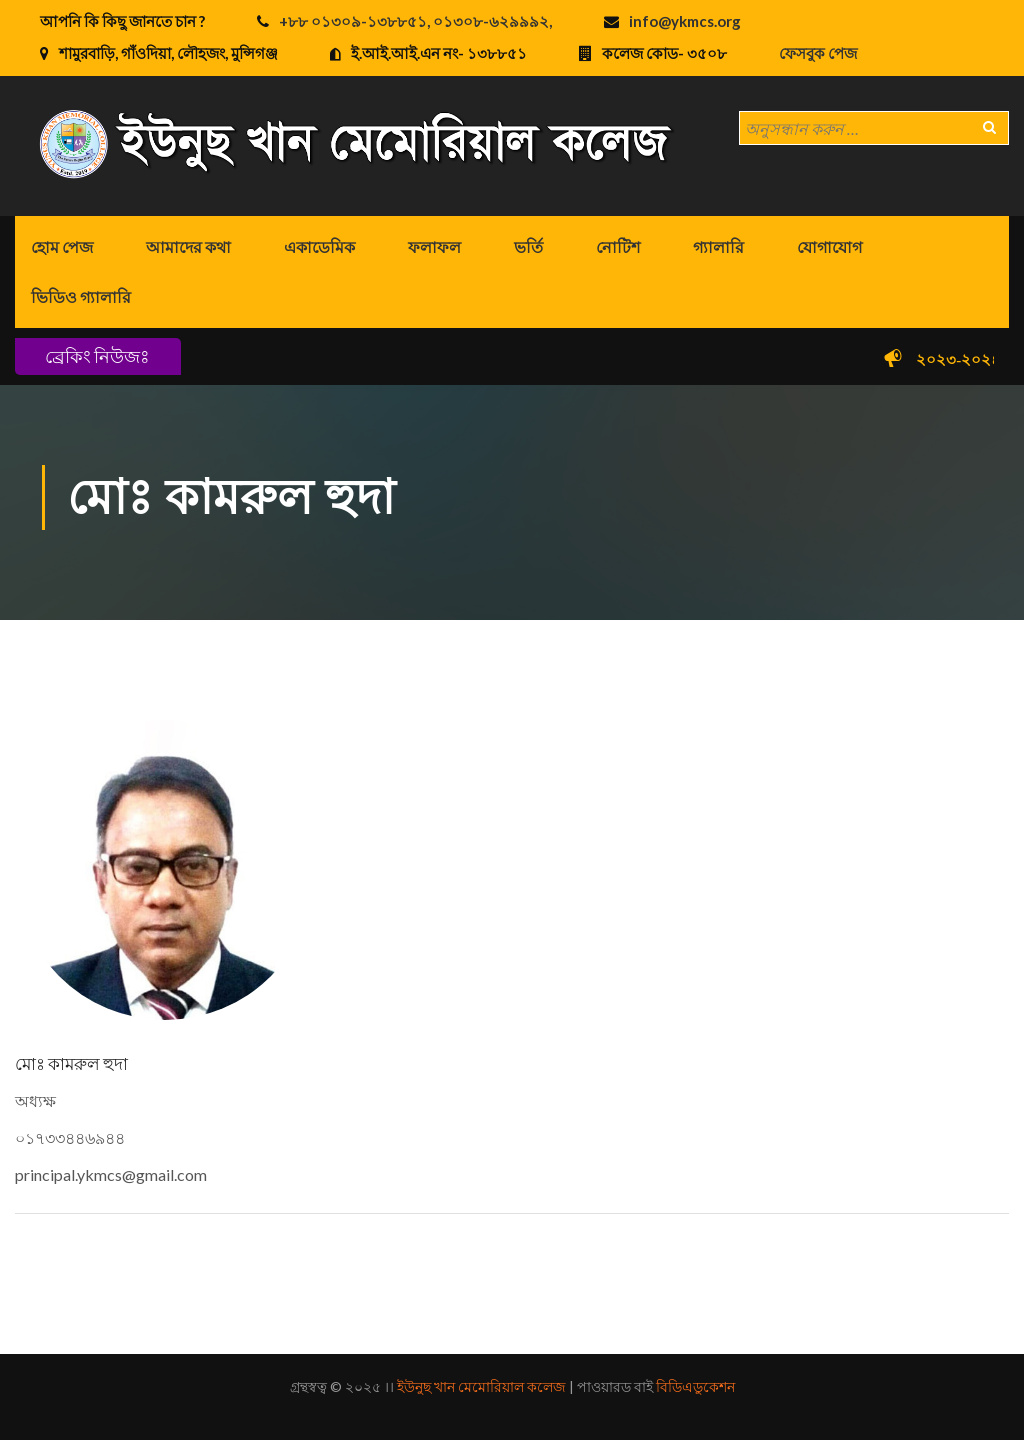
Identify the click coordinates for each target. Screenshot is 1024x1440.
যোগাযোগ (829, 246)
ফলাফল (434, 246)
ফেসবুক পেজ (818, 53)
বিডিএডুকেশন (695, 1386)
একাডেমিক (319, 246)
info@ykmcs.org (685, 21)
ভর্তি (528, 246)
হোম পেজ (62, 246)
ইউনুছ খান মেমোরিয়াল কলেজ (481, 1386)
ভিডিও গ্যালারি (81, 296)
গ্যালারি (718, 246)
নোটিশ (618, 246)
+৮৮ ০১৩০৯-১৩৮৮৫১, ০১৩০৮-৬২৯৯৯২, (415, 21)
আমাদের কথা (188, 246)
